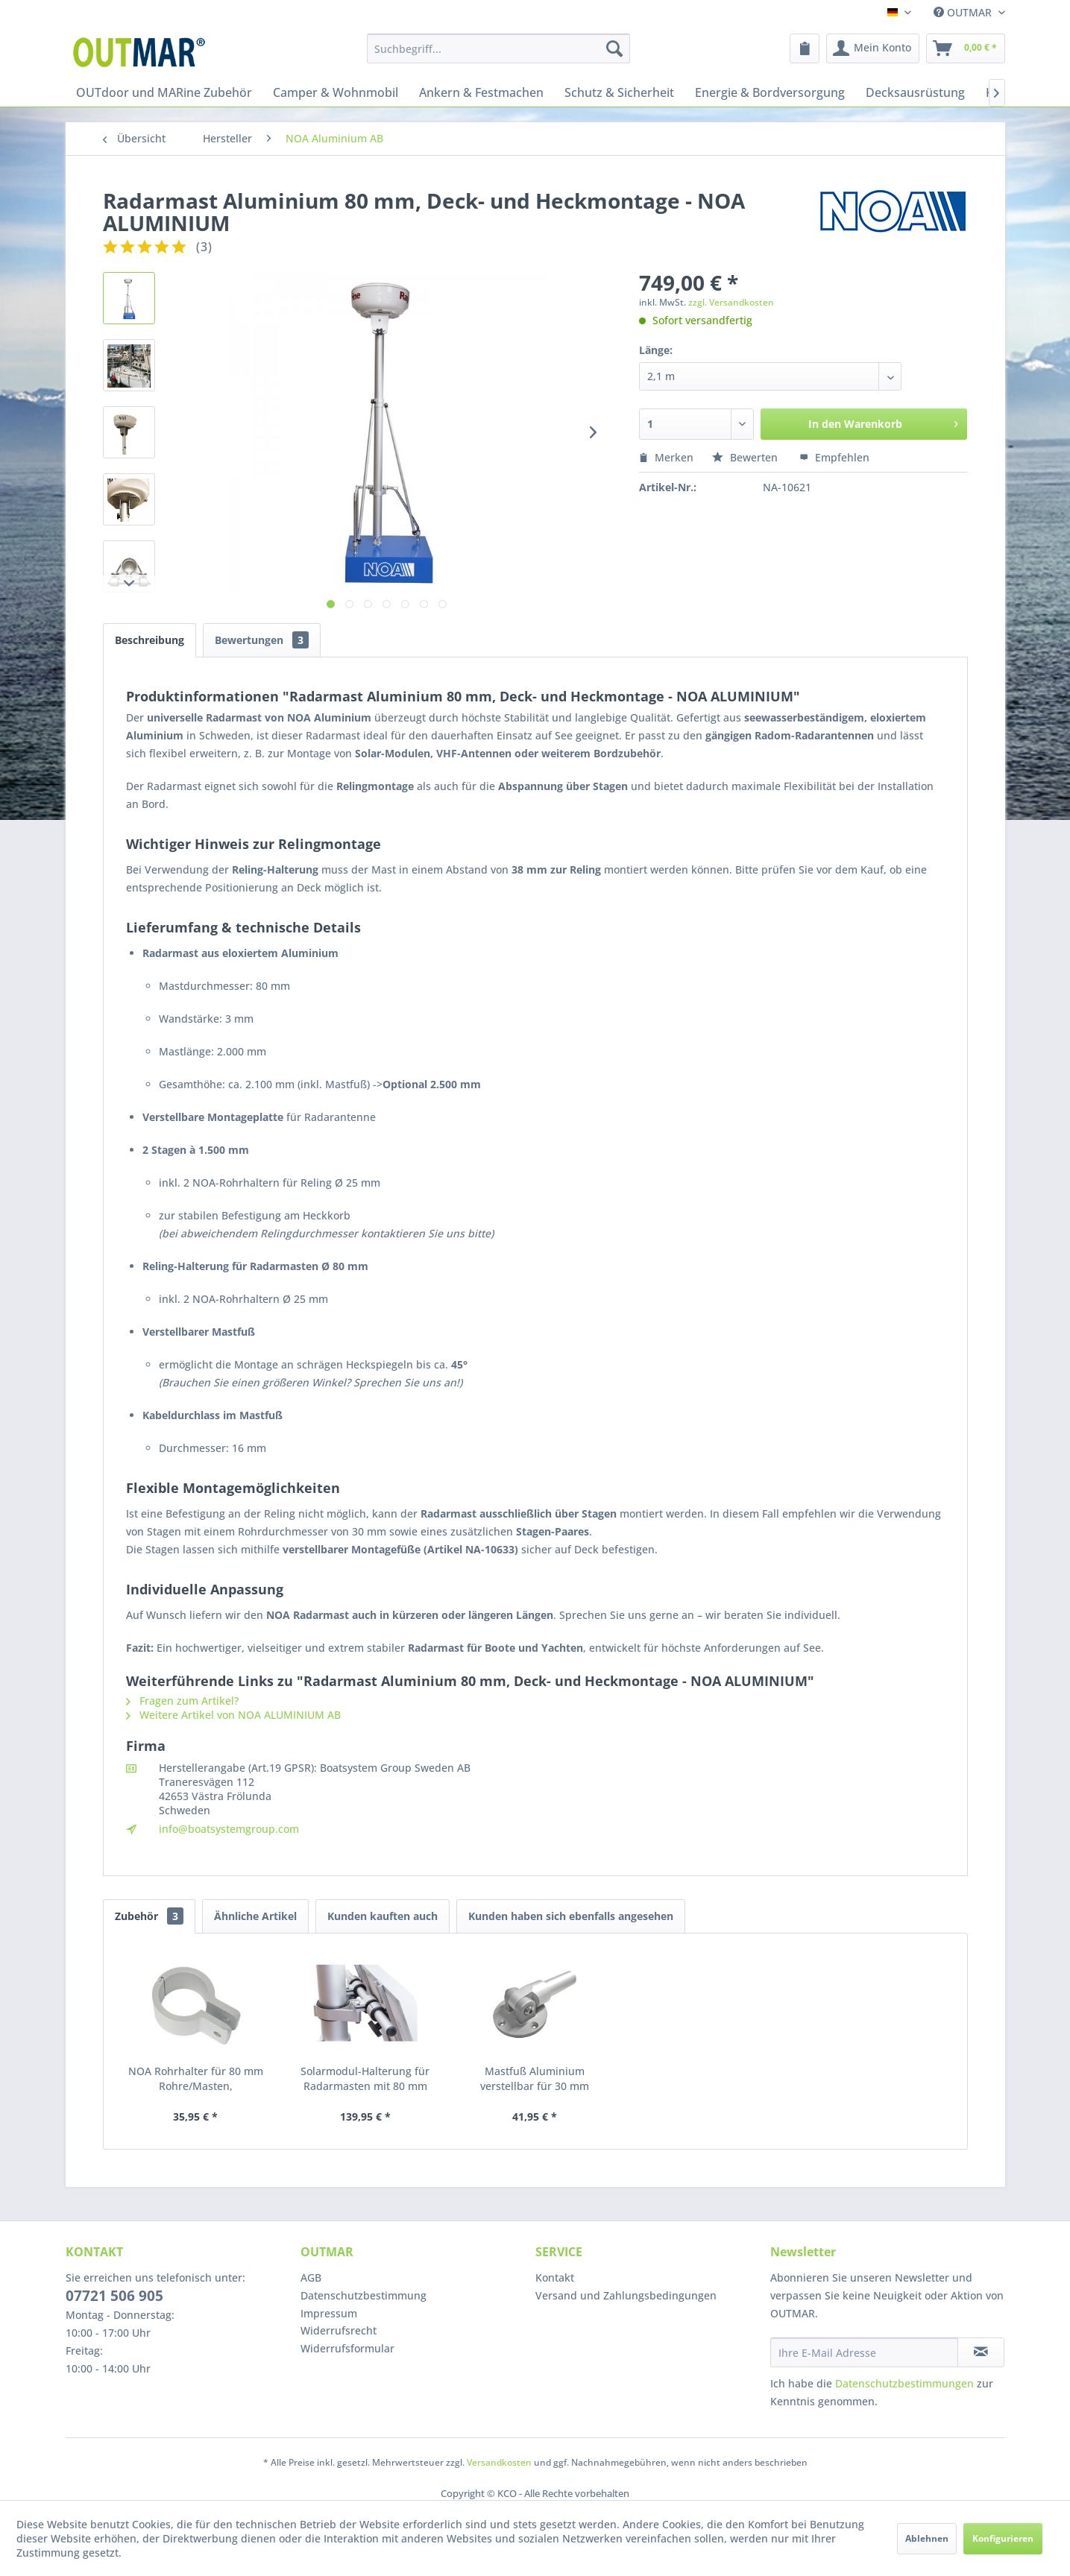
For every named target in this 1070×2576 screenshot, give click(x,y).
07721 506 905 (114, 2295)
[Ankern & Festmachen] (481, 92)
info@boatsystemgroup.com (229, 1829)
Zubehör (149, 1916)
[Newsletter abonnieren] (980, 2352)
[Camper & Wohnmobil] (335, 92)
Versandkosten (499, 2462)
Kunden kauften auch (382, 1916)
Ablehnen (926, 2538)
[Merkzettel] (804, 48)
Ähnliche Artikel (255, 1916)
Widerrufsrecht (338, 2330)
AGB (310, 2277)
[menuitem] (498, 48)
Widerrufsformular (347, 2348)
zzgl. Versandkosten (731, 302)
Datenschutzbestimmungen (904, 2383)
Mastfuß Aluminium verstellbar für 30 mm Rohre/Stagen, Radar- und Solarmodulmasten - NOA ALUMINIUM (535, 2079)
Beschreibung (149, 640)
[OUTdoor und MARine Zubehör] (164, 92)
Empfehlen (834, 457)
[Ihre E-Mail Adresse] (864, 2352)
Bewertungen (262, 639)
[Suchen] (614, 48)
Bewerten (746, 457)
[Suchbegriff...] (498, 48)
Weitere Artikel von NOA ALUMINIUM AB (233, 1715)
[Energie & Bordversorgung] (770, 92)
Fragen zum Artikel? (182, 1700)
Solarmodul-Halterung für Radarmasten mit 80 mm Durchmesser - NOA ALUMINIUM (364, 2079)
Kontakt (554, 2277)
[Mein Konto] (872, 48)
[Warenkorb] (965, 48)
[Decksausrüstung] (915, 92)
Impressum (328, 2313)
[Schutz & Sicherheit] (619, 92)
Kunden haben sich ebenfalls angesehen (570, 1916)
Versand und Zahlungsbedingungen (626, 2295)
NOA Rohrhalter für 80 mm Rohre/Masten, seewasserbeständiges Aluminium (195, 2079)
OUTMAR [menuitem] (964, 12)
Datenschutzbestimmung (363, 2295)
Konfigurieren (1002, 2538)
